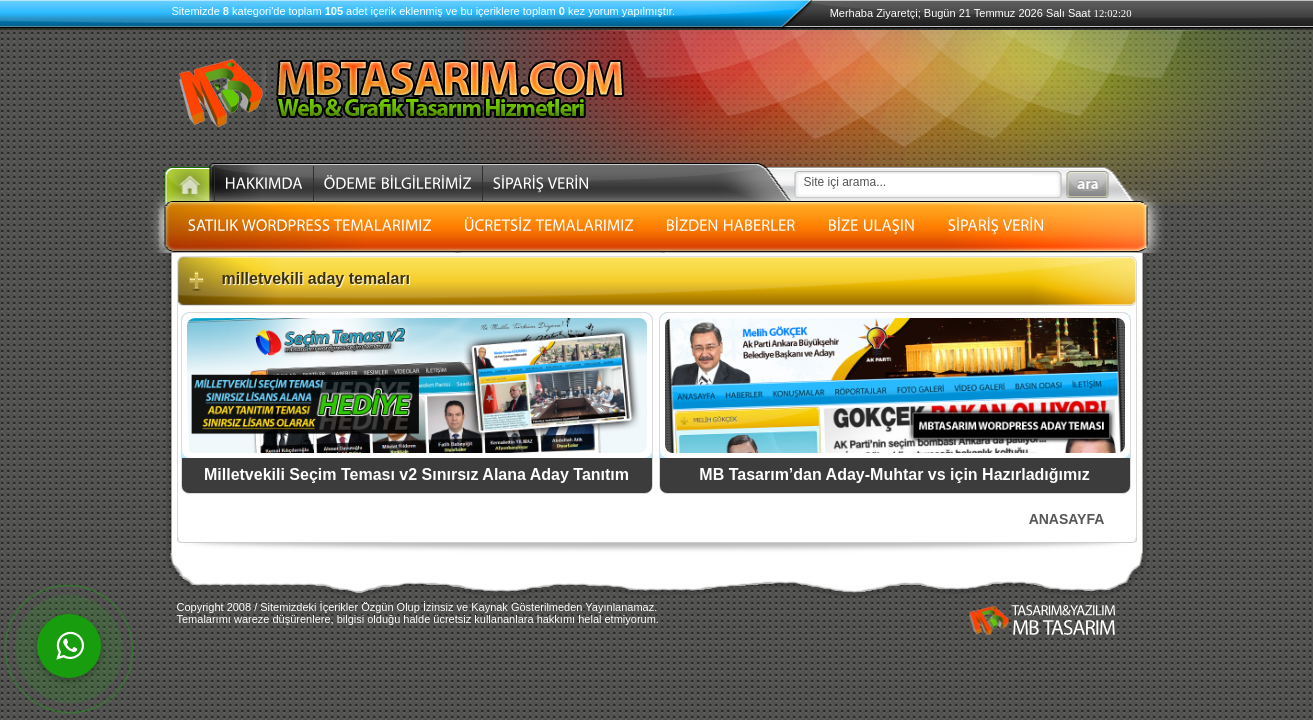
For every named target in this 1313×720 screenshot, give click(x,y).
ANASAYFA (1067, 519)
